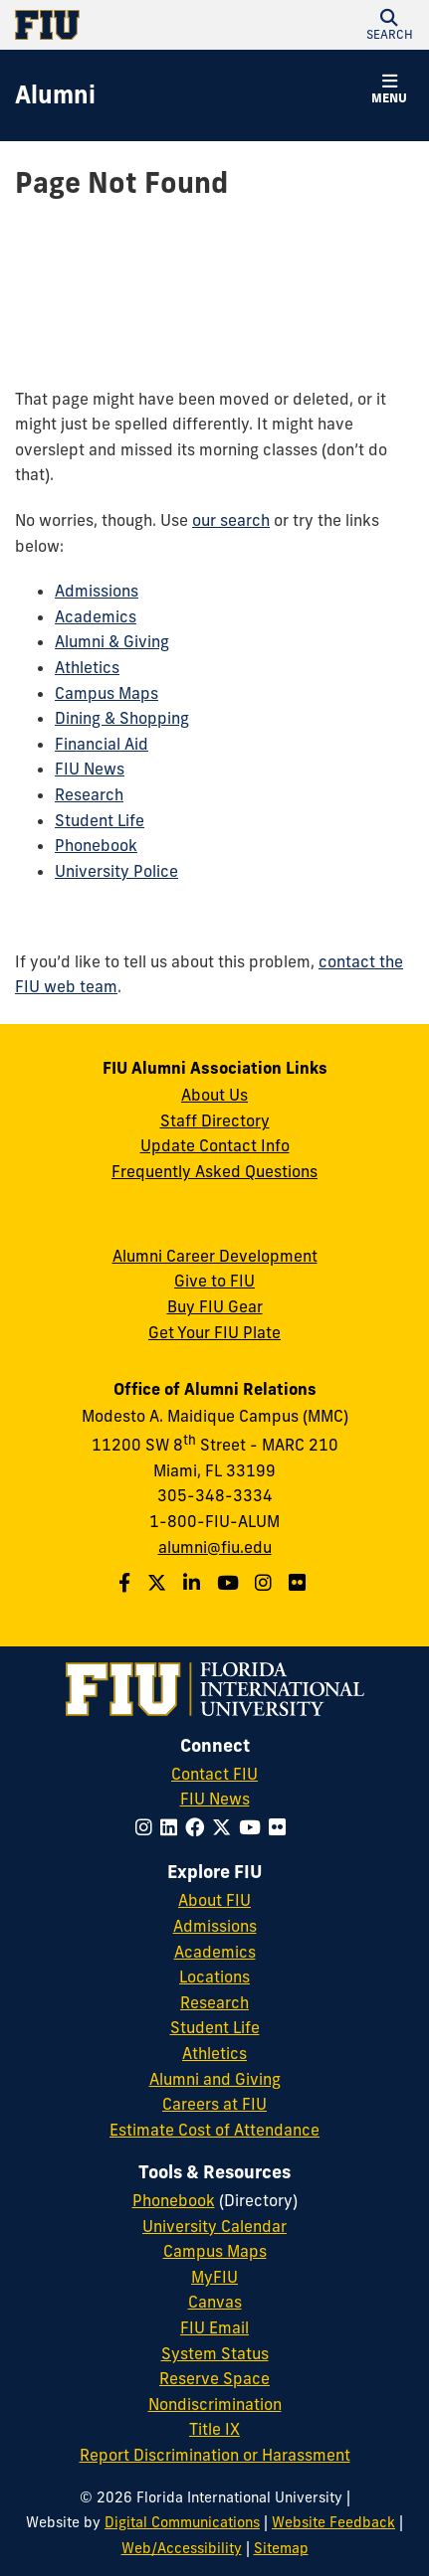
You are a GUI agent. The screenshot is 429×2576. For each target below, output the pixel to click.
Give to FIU (214, 1280)
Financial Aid (101, 744)
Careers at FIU (214, 2104)
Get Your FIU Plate (214, 1332)
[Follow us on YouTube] (230, 1583)
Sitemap (281, 2548)
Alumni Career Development (215, 1256)
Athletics (87, 667)
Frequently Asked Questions (214, 1171)
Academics (95, 616)
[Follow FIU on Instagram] (147, 1827)
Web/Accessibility (181, 2548)
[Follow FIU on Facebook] (198, 1827)
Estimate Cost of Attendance (214, 2130)
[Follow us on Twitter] (159, 1583)
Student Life (99, 820)
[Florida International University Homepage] (115, 25)
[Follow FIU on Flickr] (281, 1827)
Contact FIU (214, 1774)
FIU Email (214, 2327)
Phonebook (96, 845)
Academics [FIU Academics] (215, 1952)
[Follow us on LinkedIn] (194, 1583)
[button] (389, 25)
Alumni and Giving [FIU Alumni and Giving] (215, 2079)
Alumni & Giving (112, 641)
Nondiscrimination (215, 2404)
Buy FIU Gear (215, 1306)
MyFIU (214, 2277)
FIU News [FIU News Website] (215, 1798)
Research (89, 794)
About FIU (214, 1900)
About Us (214, 1095)
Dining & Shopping (122, 718)
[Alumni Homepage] (55, 95)
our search (231, 520)
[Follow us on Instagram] (266, 1583)
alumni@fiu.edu (215, 1547)
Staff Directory (215, 1120)
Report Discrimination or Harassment (215, 2455)
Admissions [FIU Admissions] (215, 1926)
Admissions (96, 591)
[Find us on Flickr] (300, 1583)
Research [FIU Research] (214, 2002)
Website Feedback (333, 2522)
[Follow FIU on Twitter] (225, 1827)
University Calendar (214, 2226)
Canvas (215, 2302)
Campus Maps (106, 693)
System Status (215, 2353)
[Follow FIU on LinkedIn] (172, 1827)
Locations (214, 1976)
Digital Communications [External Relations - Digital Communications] (182, 2522)
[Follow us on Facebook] (126, 1583)
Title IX (214, 2429)
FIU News (89, 768)
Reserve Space (214, 2378)
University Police (116, 871)
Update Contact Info (215, 1145)
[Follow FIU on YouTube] (254, 1827)
